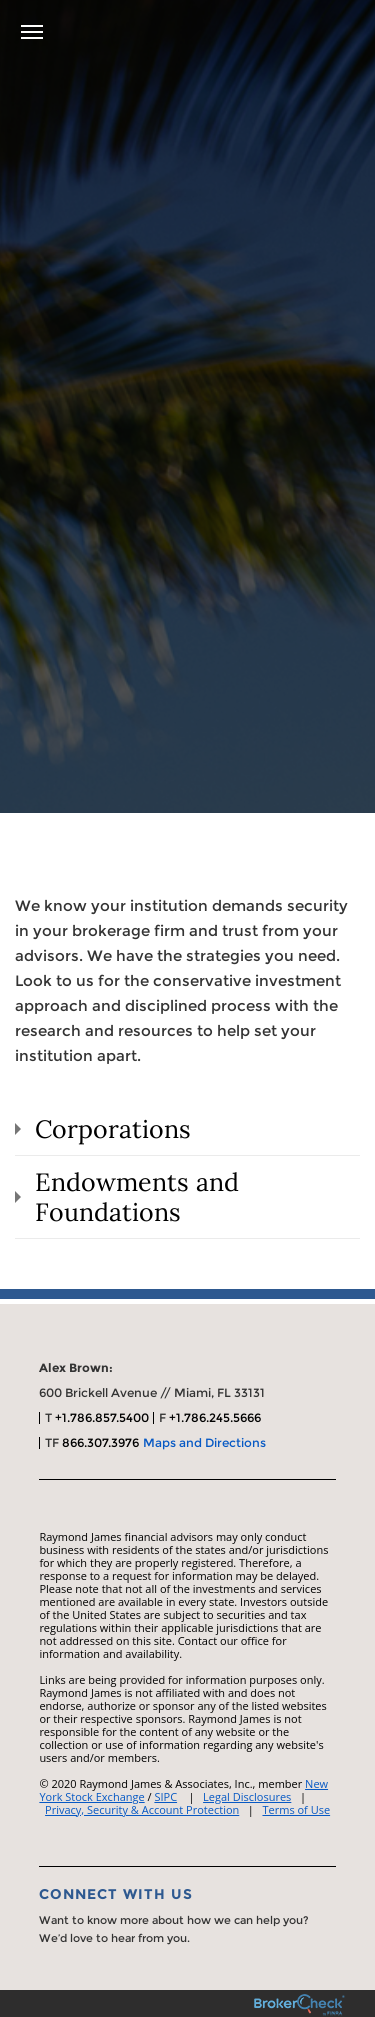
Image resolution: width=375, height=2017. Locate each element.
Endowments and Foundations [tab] (137, 1197)
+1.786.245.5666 (215, 1417)
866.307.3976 (100, 1442)
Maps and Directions (204, 1442)
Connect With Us (116, 1894)
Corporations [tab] (113, 1129)
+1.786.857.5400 (102, 1417)
